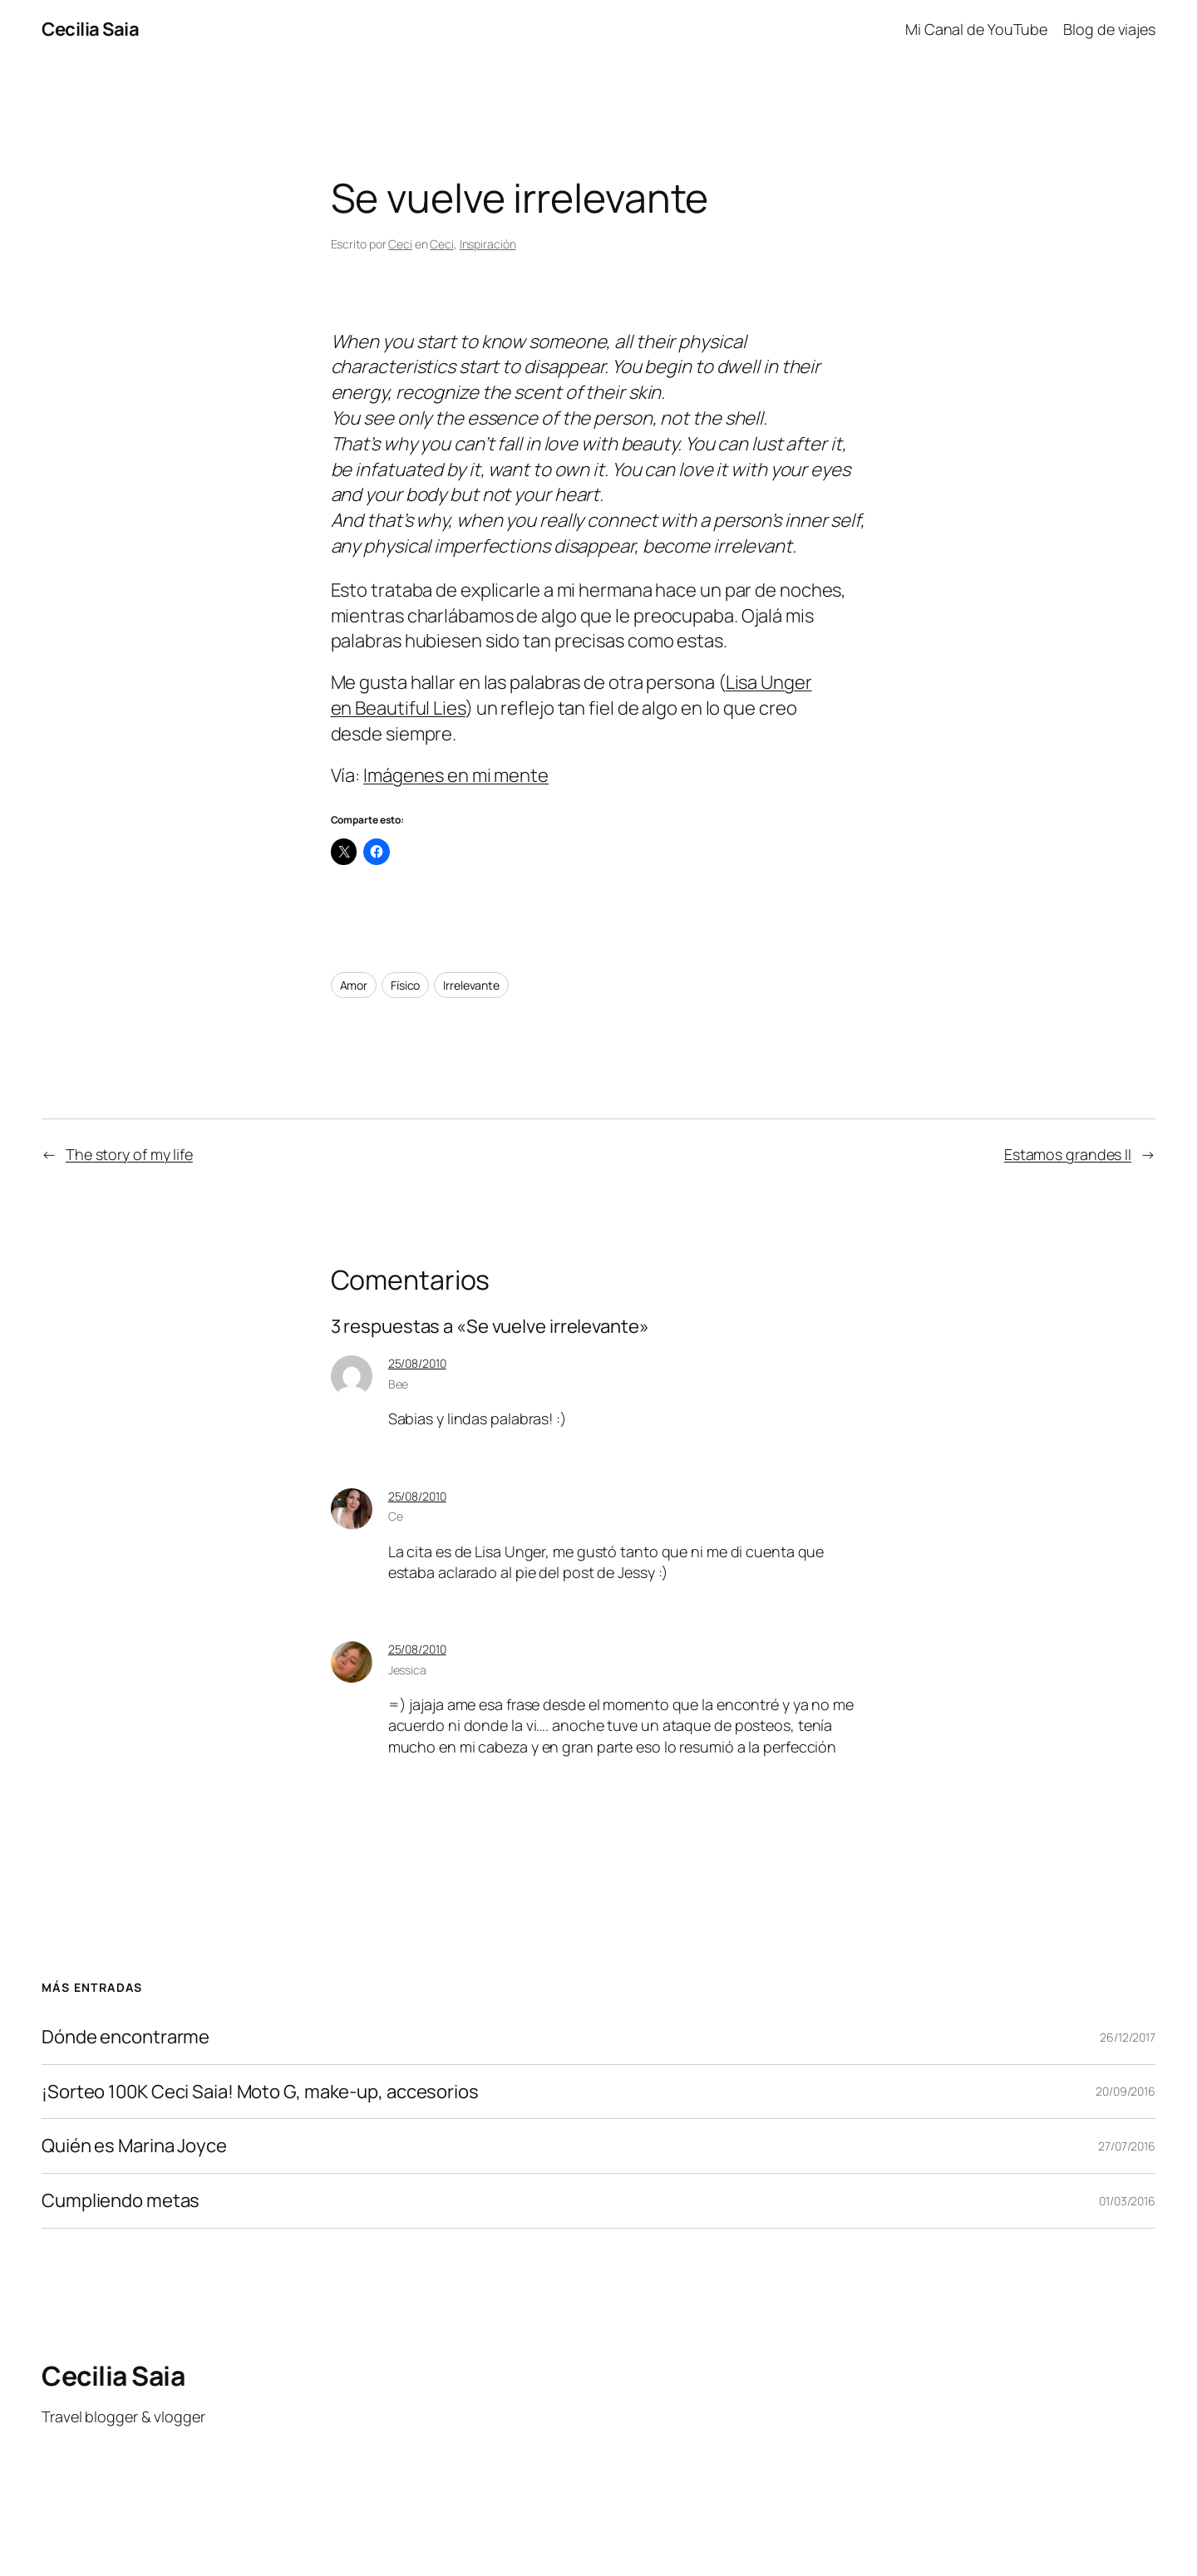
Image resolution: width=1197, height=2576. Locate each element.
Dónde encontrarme (125, 2037)
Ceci (400, 244)
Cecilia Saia (90, 29)
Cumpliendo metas (121, 2200)
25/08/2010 (417, 1363)
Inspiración (488, 244)
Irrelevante (471, 985)
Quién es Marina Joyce (134, 2146)
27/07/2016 (1126, 2146)
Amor (354, 985)
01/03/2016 (1127, 2201)
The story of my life (129, 1154)
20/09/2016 (1125, 2091)
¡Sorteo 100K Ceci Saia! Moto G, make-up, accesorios (260, 2092)
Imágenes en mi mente (456, 775)
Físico (405, 985)
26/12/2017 (1127, 2037)
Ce (395, 1516)
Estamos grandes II (1067, 1154)
